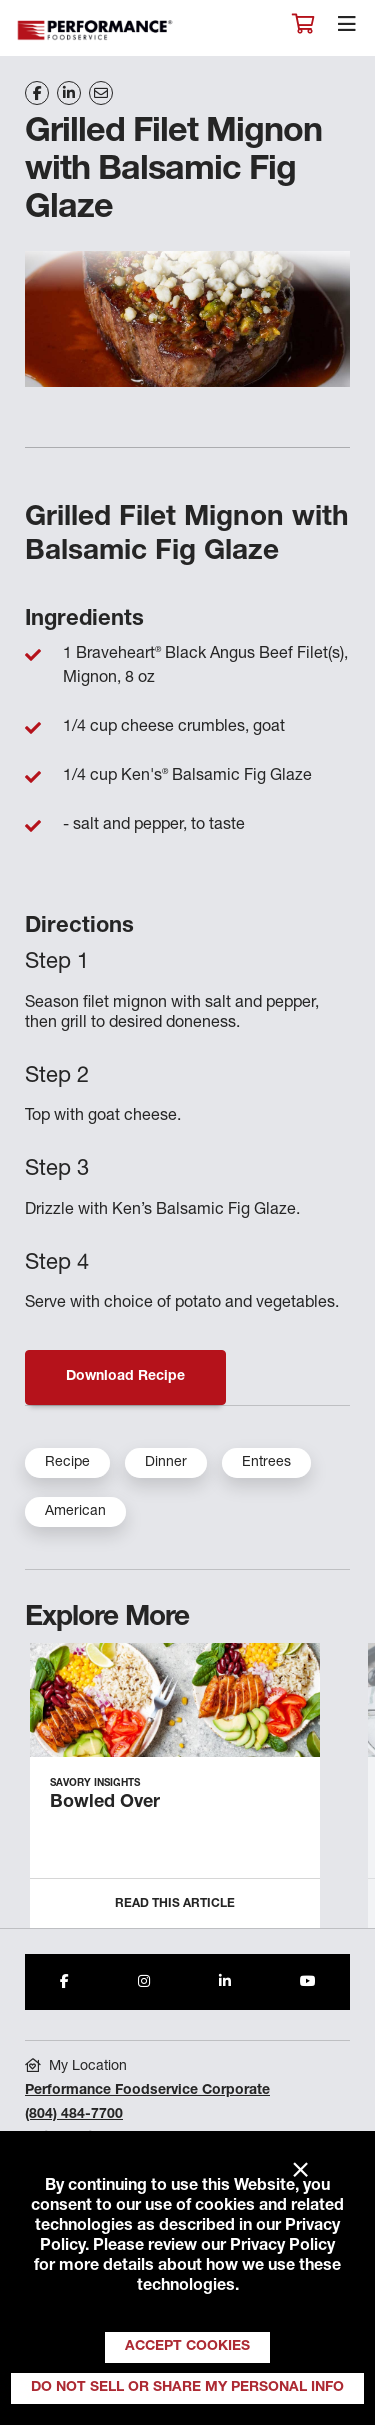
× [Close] (300, 2171)
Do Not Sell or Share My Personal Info (187, 2388)
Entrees (266, 1463)
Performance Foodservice (96, 30)
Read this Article (175, 1904)
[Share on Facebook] (37, 93)
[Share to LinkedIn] (225, 1982)
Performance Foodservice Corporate (147, 2091)
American (75, 1512)
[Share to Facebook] (64, 1982)
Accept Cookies (187, 2347)
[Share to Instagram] (144, 1982)
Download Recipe (125, 1377)
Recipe (67, 1463)
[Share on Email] (101, 93)
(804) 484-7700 (74, 2115)
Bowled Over (105, 1803)
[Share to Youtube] (308, 1982)
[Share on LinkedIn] (69, 93)
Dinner (166, 1463)
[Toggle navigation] (347, 29)
